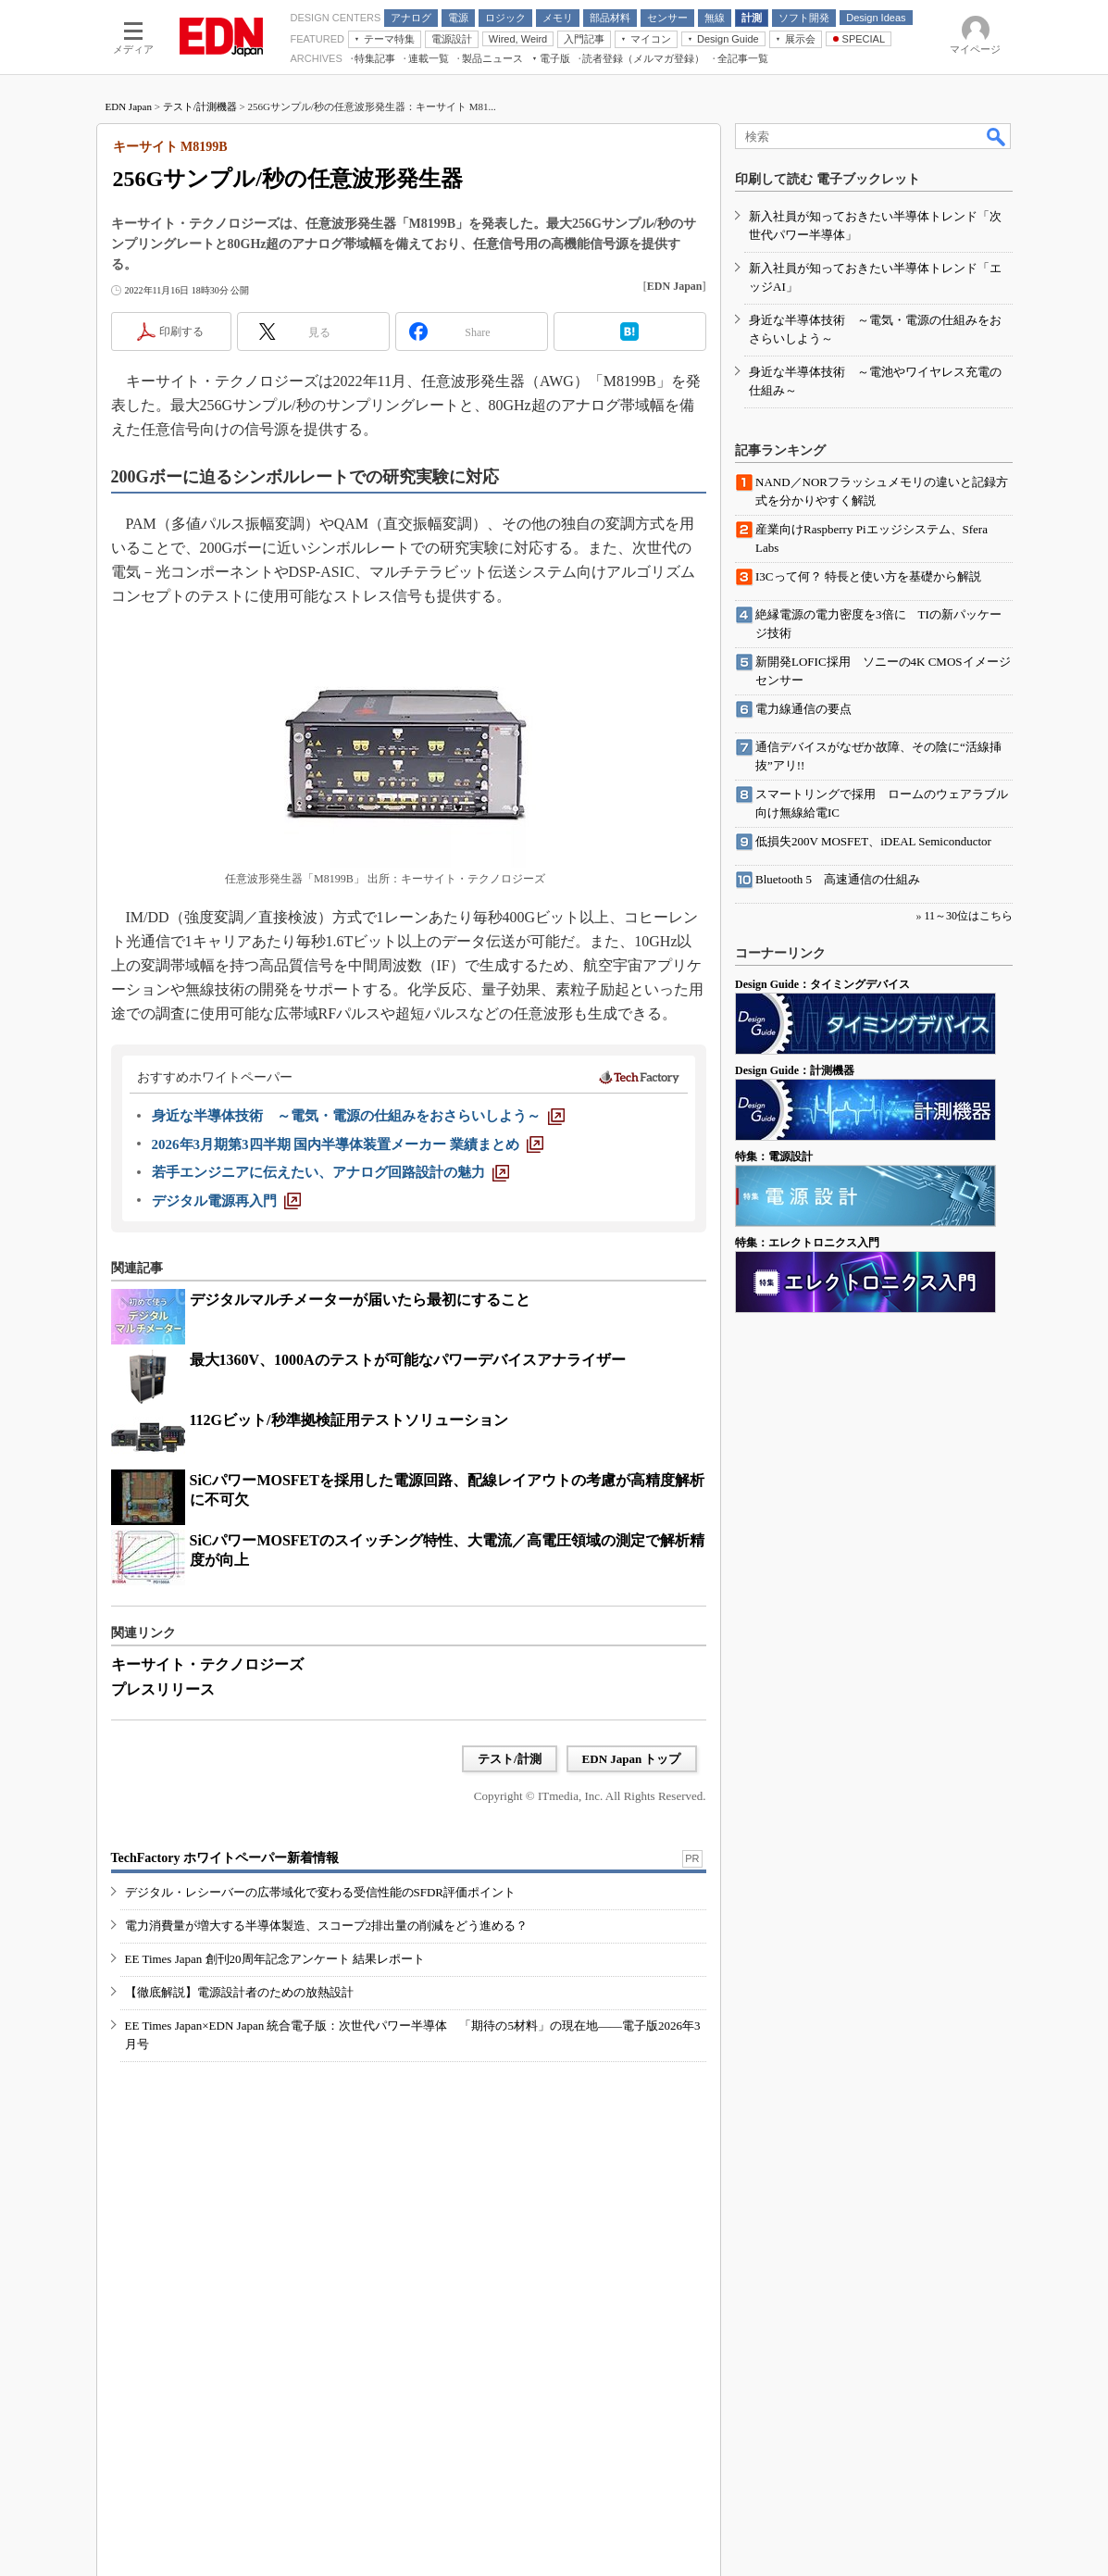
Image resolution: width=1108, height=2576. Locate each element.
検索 (997, 136)
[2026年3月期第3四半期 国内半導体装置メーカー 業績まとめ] (348, 1144)
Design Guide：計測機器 (794, 1070)
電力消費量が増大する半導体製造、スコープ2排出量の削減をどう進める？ (327, 1925)
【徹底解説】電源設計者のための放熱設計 (239, 1992)
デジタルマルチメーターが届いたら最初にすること (360, 1299)
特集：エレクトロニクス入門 (807, 1242)
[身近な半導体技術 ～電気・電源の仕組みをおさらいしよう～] (358, 1115)
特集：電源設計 (774, 1156)
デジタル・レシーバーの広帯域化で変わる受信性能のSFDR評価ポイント (321, 1892)
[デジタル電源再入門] (226, 1201)
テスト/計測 (510, 1759)
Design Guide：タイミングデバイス (822, 984)
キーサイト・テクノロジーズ (207, 1664)
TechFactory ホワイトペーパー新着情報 (225, 1858)
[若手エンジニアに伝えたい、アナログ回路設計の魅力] (330, 1172)
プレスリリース (163, 1689)
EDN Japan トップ (631, 1759)
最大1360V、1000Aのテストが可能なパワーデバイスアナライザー (408, 1360)
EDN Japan (129, 106)
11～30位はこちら (968, 915)
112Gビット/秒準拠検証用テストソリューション (349, 1420)
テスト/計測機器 (200, 106)
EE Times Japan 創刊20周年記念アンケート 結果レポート (275, 1959)
